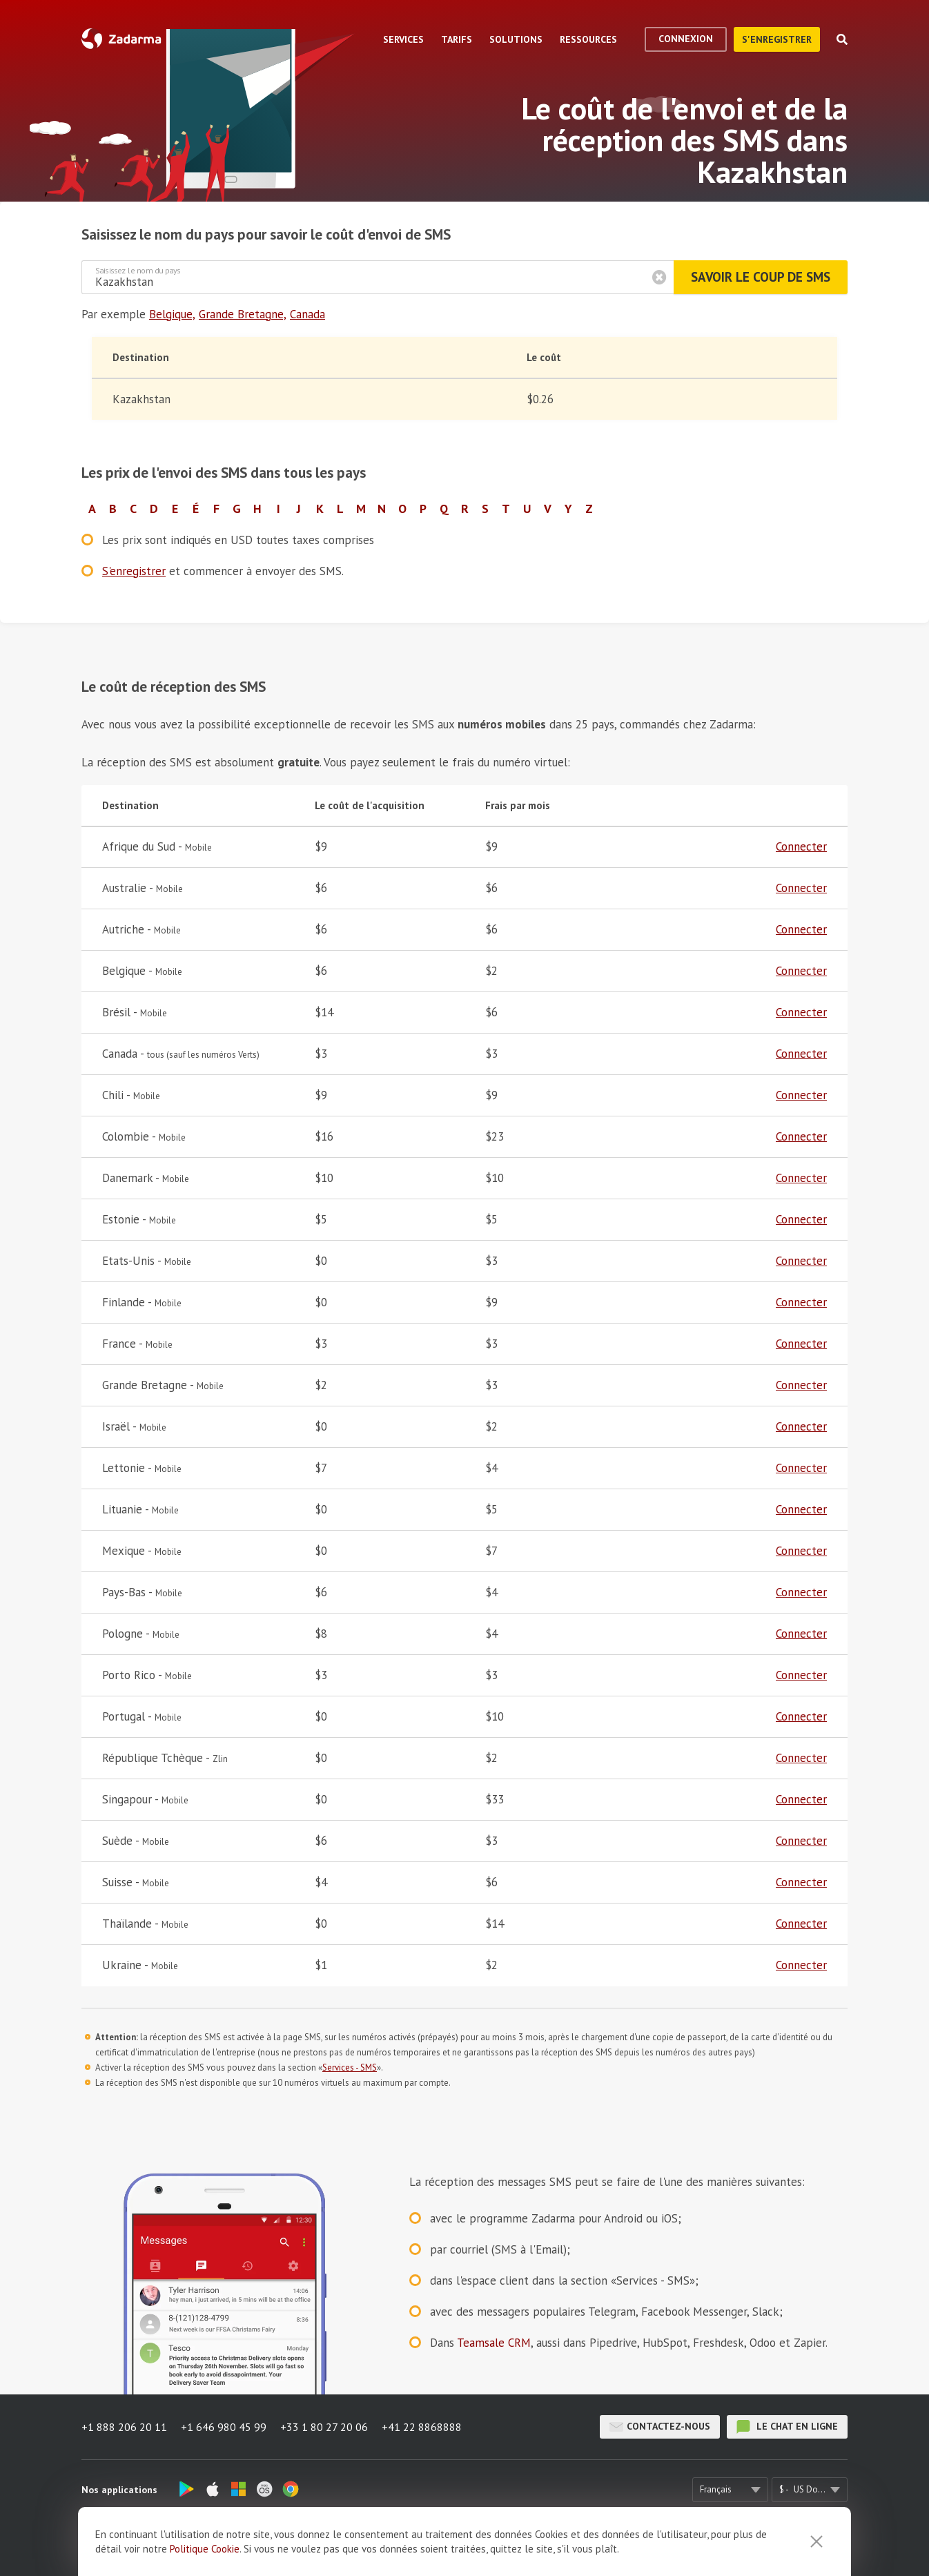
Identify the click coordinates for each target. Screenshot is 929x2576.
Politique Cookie (204, 2555)
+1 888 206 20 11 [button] (124, 2427)
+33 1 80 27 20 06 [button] (324, 2427)
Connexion (685, 38)
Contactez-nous (659, 2427)
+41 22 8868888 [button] (422, 2427)
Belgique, (172, 314)
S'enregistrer (777, 39)
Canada (307, 314)
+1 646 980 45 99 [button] (223, 2427)
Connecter (801, 846)
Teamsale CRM (494, 2342)
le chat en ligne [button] (787, 2427)
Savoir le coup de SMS (760, 277)
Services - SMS (349, 2067)
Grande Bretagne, (242, 314)
